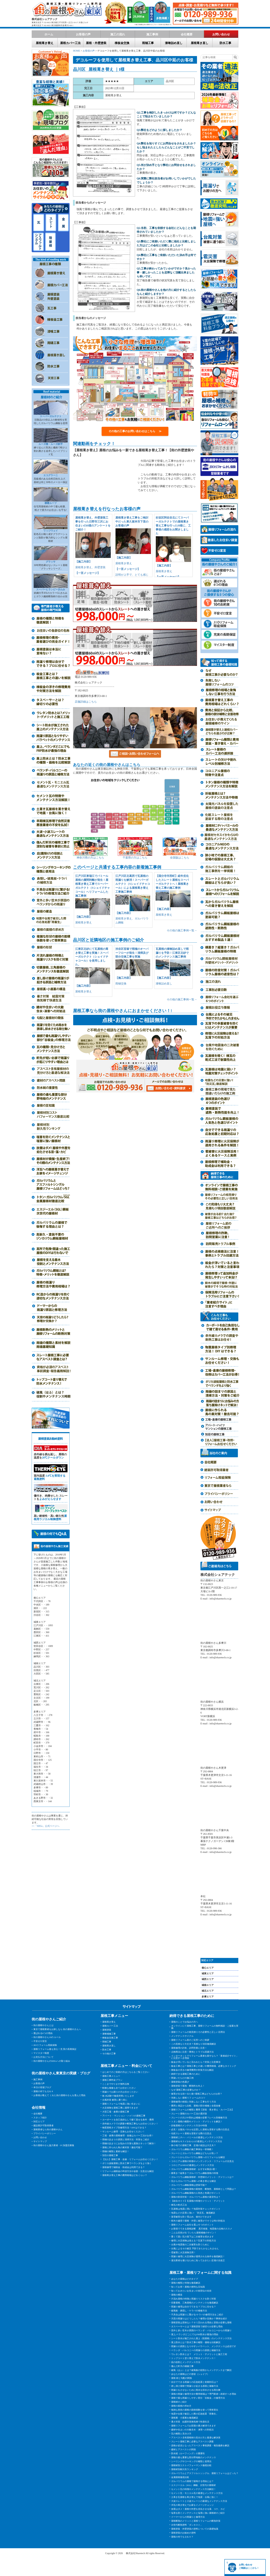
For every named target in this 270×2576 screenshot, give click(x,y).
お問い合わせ (221, 34)
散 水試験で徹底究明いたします (118, 2096)
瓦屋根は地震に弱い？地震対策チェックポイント (195, 2209)
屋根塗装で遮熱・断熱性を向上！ (188, 2086)
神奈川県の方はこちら (90, 857)
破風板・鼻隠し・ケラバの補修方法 (189, 2310)
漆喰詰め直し (174, 43)
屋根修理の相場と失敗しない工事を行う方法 (193, 2101)
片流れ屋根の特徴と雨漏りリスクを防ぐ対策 (193, 2298)
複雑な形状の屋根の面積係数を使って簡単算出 (194, 2409)
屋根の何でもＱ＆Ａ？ (182, 2536)
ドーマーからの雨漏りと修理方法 (188, 2517)
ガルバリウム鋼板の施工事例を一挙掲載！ (192, 2149)
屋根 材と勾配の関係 (181, 2378)
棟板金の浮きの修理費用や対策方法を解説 (192, 2070)
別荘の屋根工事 (110, 2155)
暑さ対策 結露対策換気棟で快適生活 (190, 2421)
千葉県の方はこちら (135, 857)
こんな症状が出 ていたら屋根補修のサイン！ (193, 2232)
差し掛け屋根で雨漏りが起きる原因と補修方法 (194, 2386)
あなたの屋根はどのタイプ (184, 2279)
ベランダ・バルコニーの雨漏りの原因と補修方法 (195, 2350)
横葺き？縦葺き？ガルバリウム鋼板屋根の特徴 (194, 2173)
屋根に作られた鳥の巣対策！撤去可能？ (122, 2147)
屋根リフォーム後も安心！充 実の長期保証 (54, 2049)
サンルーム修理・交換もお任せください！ (123, 2131)
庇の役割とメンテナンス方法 (185, 2362)
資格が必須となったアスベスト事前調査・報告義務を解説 (200, 2445)
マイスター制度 (41, 2053)
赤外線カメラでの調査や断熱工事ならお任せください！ (130, 2123)
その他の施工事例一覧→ (182, 930)
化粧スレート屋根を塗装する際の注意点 (191, 2133)
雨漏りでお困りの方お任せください (120, 2092)
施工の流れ (117, 34)
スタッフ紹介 (40, 2117)
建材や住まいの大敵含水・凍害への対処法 (192, 2429)
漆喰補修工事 (109, 2033)
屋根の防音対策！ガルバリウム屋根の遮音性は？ (195, 2197)
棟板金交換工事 (110, 2037)
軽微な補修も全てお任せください (119, 2088)
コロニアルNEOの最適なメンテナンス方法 (192, 2165)
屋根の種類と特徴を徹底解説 (185, 2283)
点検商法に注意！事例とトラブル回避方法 (192, 2052)
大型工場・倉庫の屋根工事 (115, 2111)
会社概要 (187, 34)
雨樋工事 (148, 43)
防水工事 (225, 43)
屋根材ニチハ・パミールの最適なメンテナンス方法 (197, 2137)
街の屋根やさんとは (43, 2025)
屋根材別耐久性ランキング (184, 2469)
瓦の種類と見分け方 (181, 2433)
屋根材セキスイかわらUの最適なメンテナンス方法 (196, 2141)
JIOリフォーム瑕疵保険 (45, 2045)
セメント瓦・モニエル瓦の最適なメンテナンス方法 (197, 2493)
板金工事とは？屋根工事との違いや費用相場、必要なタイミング (203, 2066)
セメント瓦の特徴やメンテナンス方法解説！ (193, 2489)
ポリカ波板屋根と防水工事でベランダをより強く (127, 2163)
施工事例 (152, 34)
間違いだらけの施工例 (182, 2078)
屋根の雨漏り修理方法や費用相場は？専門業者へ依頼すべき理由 (203, 2394)
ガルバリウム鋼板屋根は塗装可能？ (189, 2185)
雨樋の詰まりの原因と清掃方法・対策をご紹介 (125, 2139)
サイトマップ (40, 2141)
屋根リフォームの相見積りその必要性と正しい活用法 (198, 2032)
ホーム (48, 34)
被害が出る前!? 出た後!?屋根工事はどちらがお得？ (196, 2093)
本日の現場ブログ (42, 2087)
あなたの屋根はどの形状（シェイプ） (190, 2374)
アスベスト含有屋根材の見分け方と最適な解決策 (195, 2437)
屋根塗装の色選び (180, 2082)
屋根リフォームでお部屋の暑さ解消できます (193, 2425)
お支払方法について (43, 2057)
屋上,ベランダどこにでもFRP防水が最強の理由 (194, 2334)
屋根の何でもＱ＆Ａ (43, 2091)
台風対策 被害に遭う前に (114, 2100)
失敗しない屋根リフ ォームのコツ (188, 2097)
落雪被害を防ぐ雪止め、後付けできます (191, 2216)
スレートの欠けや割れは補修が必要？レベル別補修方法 (199, 2117)
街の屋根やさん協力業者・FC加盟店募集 (53, 2145)
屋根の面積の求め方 (181, 2406)
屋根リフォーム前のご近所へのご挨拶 (190, 2040)
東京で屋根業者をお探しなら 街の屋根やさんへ (57, 2029)
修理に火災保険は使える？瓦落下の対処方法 (193, 2240)
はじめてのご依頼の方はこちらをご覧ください (125, 2072)
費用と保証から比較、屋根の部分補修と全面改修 (195, 2105)
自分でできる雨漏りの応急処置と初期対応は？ (194, 2382)
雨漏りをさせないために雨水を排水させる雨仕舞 (195, 2390)
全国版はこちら (179, 857)
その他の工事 (109, 2053)
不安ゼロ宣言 (40, 2041)
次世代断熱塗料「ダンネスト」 (186, 2525)
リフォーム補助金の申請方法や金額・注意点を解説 (128, 2171)
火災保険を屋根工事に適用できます (120, 2107)
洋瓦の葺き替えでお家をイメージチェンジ (192, 2505)
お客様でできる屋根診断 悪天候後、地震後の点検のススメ (204, 2228)
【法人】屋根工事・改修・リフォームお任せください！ (130, 2159)
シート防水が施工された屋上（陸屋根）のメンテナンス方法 (201, 2338)
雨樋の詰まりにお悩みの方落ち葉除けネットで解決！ (129, 2143)
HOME (76, 51)
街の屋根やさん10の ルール (47, 2037)
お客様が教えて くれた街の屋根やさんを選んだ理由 (59, 2095)
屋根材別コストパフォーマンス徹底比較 (191, 2465)
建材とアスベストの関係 (183, 2449)
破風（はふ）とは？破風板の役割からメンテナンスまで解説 (201, 2370)
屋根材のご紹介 (179, 2402)
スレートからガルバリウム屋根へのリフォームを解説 (198, 2157)
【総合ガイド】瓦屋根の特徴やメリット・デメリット (198, 2201)
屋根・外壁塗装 (96, 43)
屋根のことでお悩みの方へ (184, 2022)
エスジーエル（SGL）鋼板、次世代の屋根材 (193, 2485)
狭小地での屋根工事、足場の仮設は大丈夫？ (193, 2145)
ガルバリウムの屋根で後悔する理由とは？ (192, 2481)
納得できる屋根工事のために (185, 2074)
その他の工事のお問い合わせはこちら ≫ (135, 431)
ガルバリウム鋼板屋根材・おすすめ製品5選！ (194, 2169)
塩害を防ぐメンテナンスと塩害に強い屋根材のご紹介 (198, 2513)
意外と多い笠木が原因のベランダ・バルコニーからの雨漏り (201, 2330)
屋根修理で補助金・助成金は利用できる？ (123, 2167)
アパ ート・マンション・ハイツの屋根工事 (123, 2115)
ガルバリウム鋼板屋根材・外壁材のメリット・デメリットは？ (202, 2177)
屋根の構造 (176, 2294)
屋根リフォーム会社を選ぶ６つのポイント (192, 2224)
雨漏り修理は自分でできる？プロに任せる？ (193, 2306)
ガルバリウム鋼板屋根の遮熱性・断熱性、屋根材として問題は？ (203, 2189)
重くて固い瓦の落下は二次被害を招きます (192, 2236)
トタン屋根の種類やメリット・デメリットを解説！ (197, 2121)
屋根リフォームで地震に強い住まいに (121, 2103)
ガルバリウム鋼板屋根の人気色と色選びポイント (195, 2193)
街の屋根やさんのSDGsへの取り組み (51, 2061)
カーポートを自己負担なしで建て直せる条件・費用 (128, 2119)
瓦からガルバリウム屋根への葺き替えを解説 (193, 2181)
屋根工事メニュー (111, 2076)
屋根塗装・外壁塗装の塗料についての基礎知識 (194, 2529)
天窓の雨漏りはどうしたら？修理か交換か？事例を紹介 (199, 2318)
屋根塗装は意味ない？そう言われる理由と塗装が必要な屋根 (201, 2322)
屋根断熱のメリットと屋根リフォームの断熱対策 (195, 2521)
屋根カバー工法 (70, 43)
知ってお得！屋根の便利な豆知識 (188, 2287)
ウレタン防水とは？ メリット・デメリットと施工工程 (199, 2354)
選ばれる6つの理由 (43, 2033)
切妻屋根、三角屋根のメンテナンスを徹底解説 (194, 2302)
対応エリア (39, 2121)
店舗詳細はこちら (86, 701)
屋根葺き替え (44, 43)
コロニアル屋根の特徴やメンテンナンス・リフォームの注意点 (202, 2161)
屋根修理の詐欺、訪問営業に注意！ (189, 2048)
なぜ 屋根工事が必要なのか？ (186, 2090)
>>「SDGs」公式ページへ (45, 1826)
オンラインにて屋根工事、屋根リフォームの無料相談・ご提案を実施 (204, 2027)
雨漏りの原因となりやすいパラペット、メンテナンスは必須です (203, 2346)
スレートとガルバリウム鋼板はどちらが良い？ (194, 2153)
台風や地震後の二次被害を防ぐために (190, 2244)
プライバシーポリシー (44, 2133)
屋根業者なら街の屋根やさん (48, 2129)
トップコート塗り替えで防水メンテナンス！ (193, 2358)
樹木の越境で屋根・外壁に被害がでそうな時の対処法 (198, 2220)
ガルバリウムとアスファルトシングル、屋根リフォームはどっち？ (204, 2473)
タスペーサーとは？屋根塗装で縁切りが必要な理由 (197, 2326)
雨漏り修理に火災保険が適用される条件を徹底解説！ (198, 2256)
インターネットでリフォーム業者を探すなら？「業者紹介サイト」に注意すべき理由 (204, 2057)
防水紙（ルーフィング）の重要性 (188, 2453)
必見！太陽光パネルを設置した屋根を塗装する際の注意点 (200, 2129)
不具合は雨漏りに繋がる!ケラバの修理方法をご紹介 (197, 2314)
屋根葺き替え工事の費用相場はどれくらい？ (124, 2175)
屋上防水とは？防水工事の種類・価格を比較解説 (195, 2342)
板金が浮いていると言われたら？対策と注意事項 (195, 2062)
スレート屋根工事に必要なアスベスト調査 (192, 2441)
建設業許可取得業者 (43, 2125)
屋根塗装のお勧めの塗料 (183, 2532)
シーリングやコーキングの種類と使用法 (191, 2461)
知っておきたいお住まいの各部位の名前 (191, 2290)
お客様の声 (83, 34)
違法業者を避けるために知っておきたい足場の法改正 (198, 2260)
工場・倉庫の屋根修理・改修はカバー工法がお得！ (128, 2135)
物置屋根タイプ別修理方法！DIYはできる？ (124, 2127)
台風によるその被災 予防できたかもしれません (195, 2248)
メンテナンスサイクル (182, 2036)
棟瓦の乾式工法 (179, 2205)
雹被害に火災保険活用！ (183, 2252)
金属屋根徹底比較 (180, 2477)
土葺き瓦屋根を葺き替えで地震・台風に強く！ (194, 2497)
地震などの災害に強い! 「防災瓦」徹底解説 (193, 2212)
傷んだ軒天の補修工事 (182, 2366)
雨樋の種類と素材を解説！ (115, 2151)
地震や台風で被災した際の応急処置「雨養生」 (194, 2413)
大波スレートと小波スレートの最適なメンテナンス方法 (199, 2501)
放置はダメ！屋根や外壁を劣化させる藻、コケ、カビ (198, 2509)
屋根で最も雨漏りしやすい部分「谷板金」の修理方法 (198, 2398)
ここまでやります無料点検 (115, 2084)
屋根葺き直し (199, 43)
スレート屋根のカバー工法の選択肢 (189, 2113)
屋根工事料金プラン (112, 2080)
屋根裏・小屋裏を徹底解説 (184, 2417)
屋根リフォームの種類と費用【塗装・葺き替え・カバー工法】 (202, 2109)
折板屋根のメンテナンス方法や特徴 (189, 2125)
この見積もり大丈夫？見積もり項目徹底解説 (193, 2044)
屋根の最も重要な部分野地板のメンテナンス (193, 2457)
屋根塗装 (106, 2029)
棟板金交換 (122, 43)
